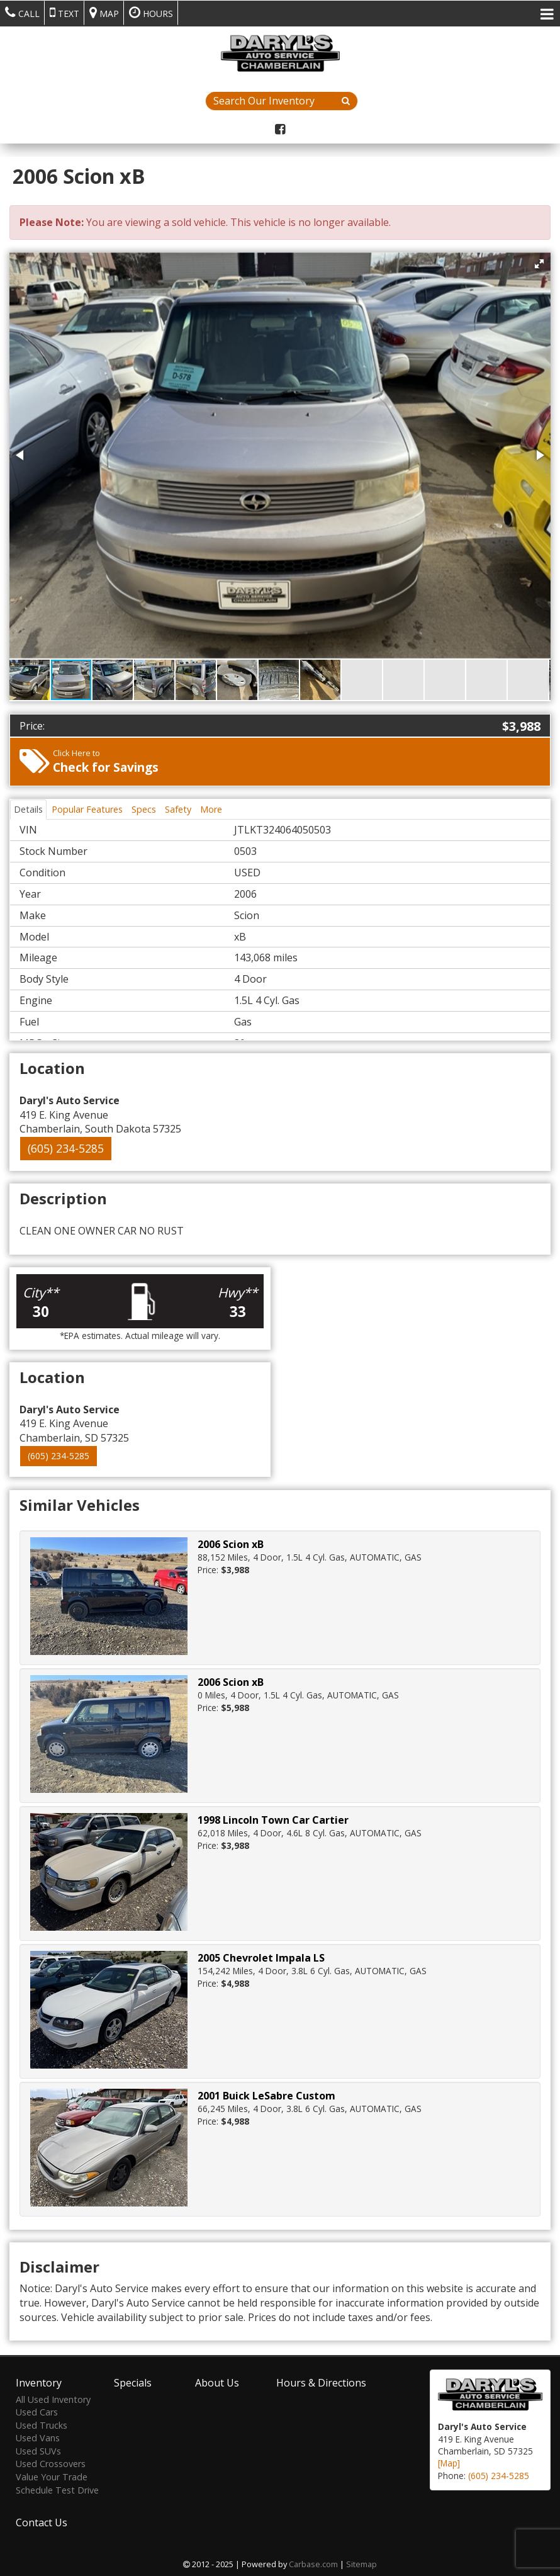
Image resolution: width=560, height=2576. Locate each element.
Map (104, 13)
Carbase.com (313, 2562)
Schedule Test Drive (57, 2488)
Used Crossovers (51, 2462)
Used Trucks (41, 2423)
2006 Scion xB (231, 1544)
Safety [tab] (178, 809)
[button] (539, 264)
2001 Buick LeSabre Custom (266, 2096)
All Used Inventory (53, 2398)
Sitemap (361, 2562)
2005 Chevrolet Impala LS (261, 1958)
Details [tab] (28, 809)
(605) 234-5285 (66, 1148)
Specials (133, 2381)
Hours (151, 13)
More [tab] (211, 809)
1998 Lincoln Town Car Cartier (273, 1820)
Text (64, 13)
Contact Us (41, 2521)
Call (22, 13)
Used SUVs (38, 2450)
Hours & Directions (321, 2381)
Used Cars (37, 2411)
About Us (217, 2381)
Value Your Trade (51, 2476)
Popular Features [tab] (87, 809)
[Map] (449, 2462)
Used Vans (38, 2437)
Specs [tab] (144, 809)
